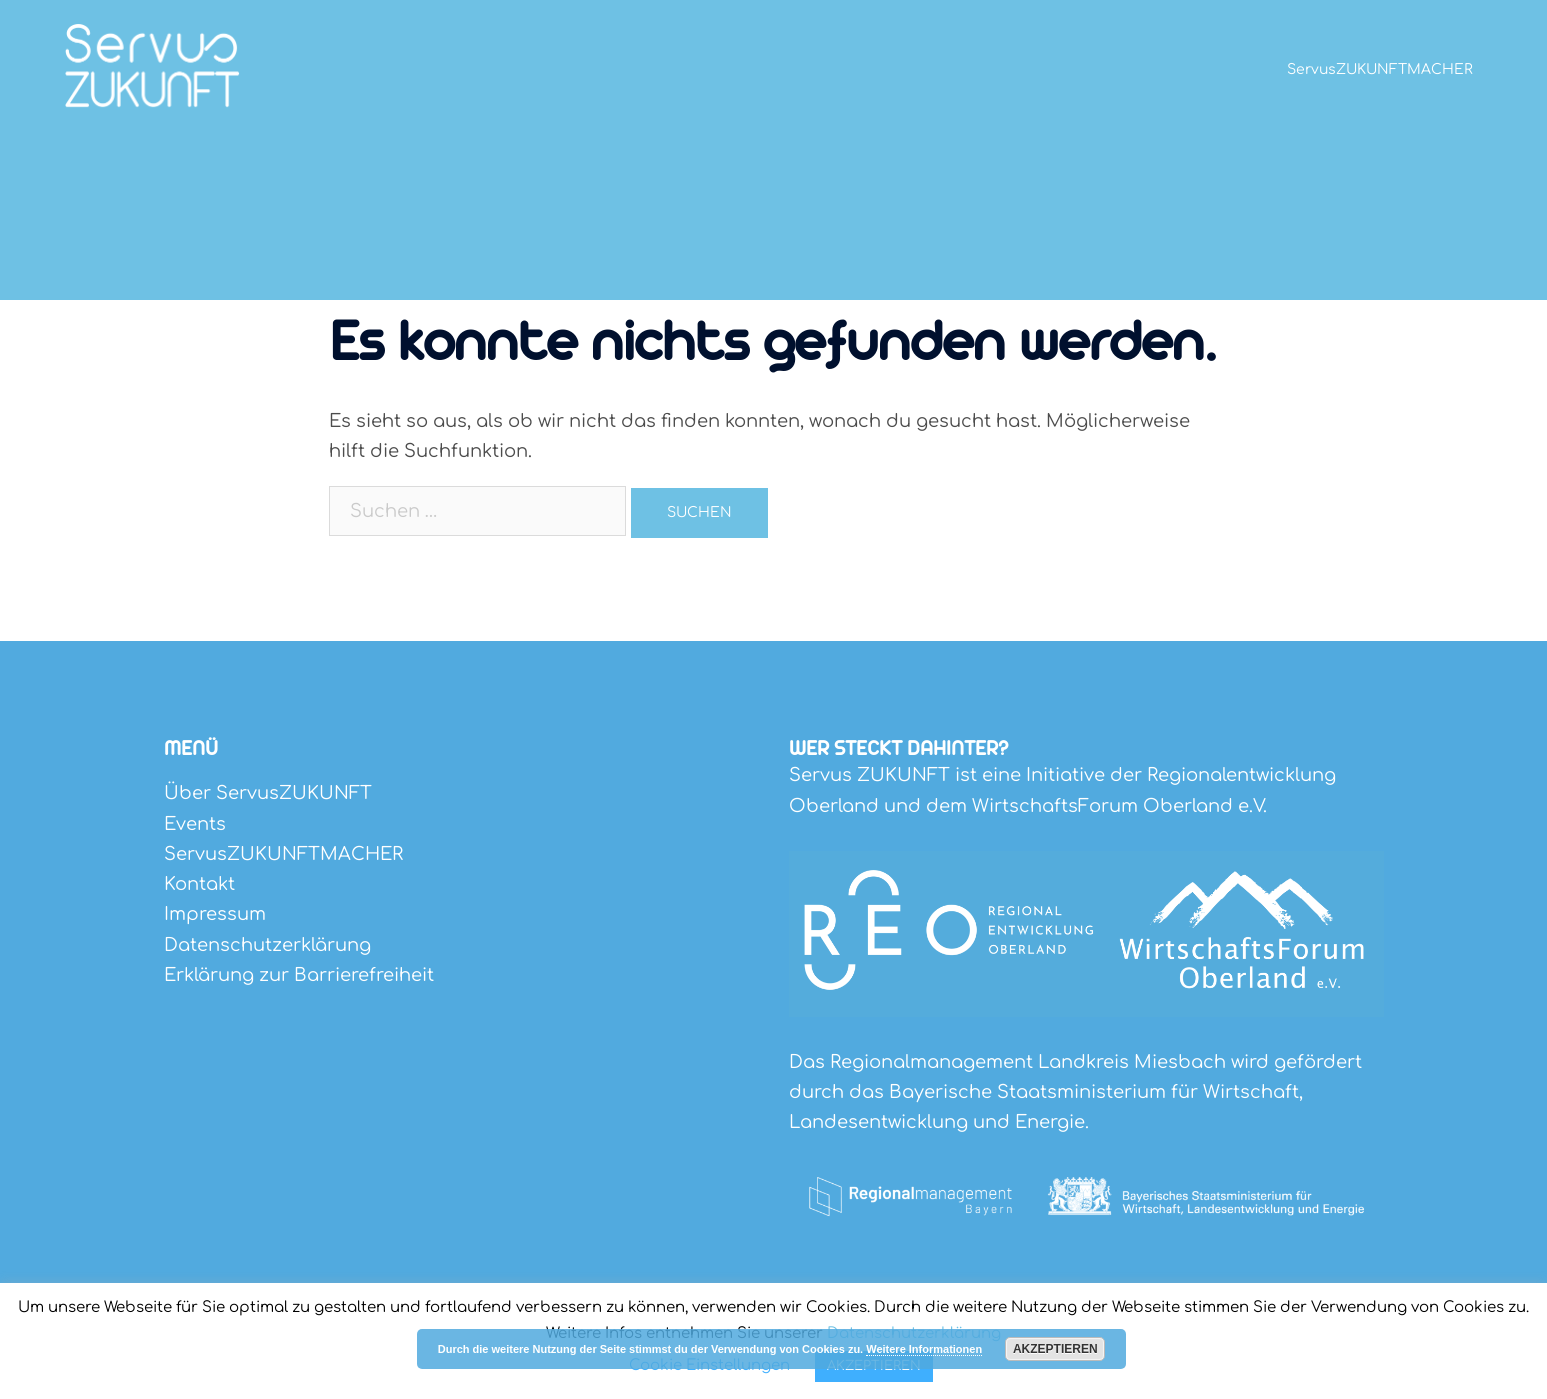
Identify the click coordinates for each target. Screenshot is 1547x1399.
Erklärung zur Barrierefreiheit (299, 975)
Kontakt (199, 884)
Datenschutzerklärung (267, 945)
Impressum (215, 914)
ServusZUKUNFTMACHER (1380, 69)
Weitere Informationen (924, 1349)
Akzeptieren (1055, 1349)
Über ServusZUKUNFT (268, 793)
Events (195, 824)
